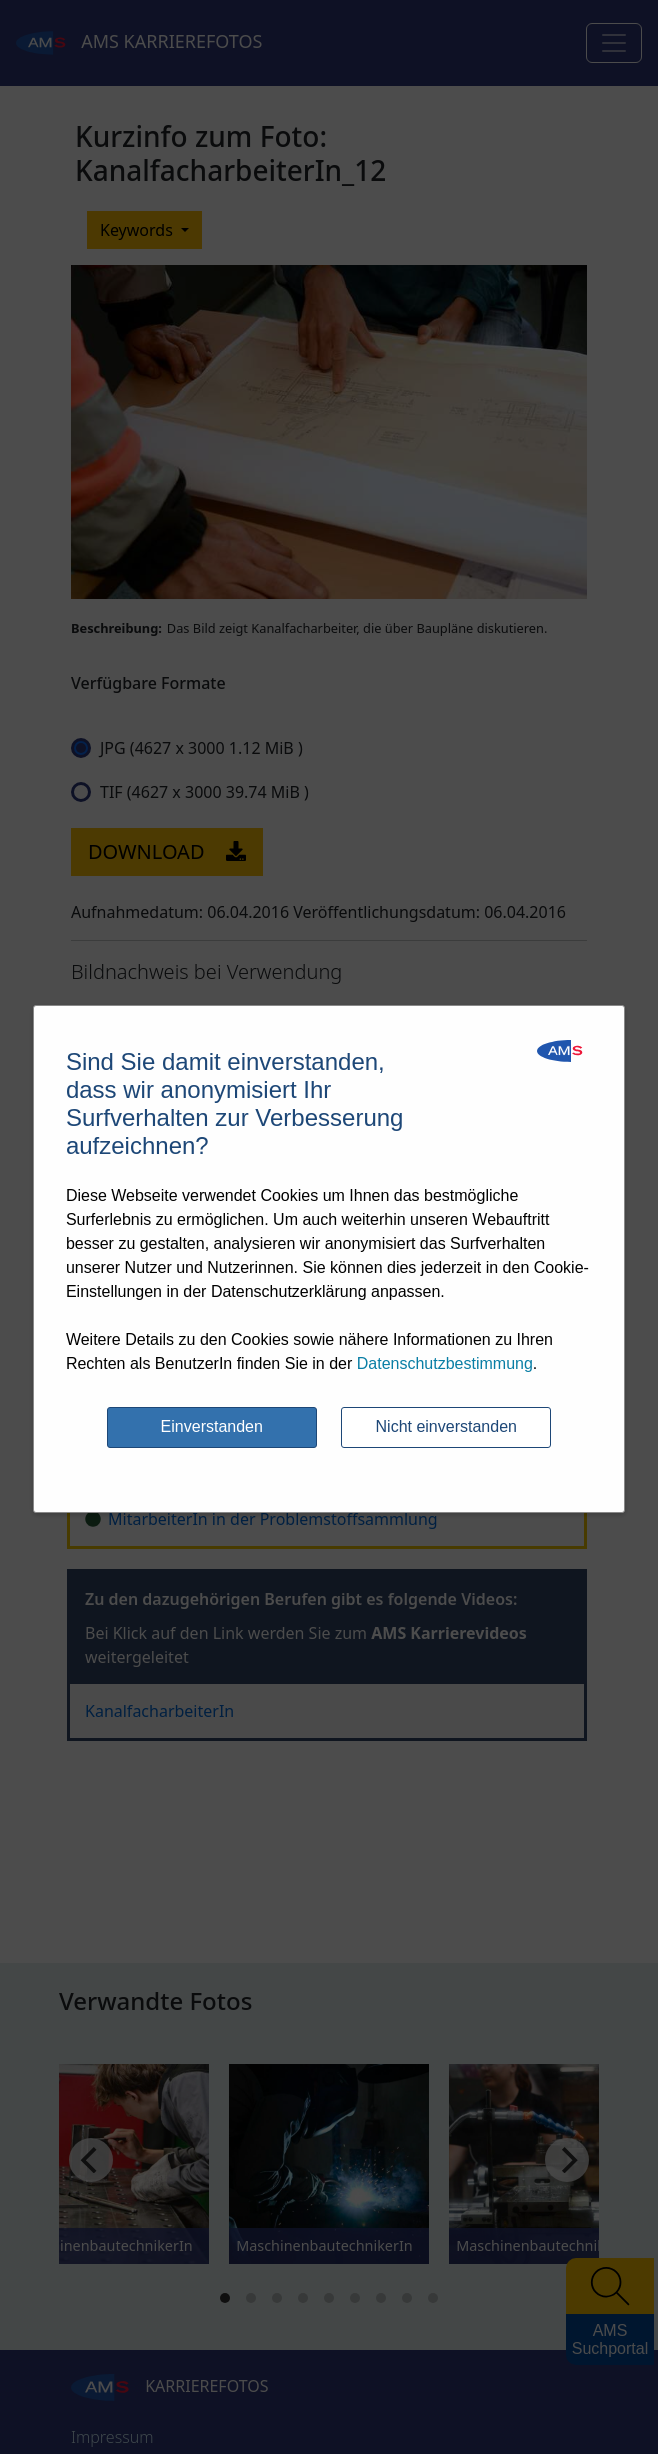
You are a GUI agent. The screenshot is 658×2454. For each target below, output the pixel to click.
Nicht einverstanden (446, 1426)
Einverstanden (212, 1426)
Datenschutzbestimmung (445, 1363)
